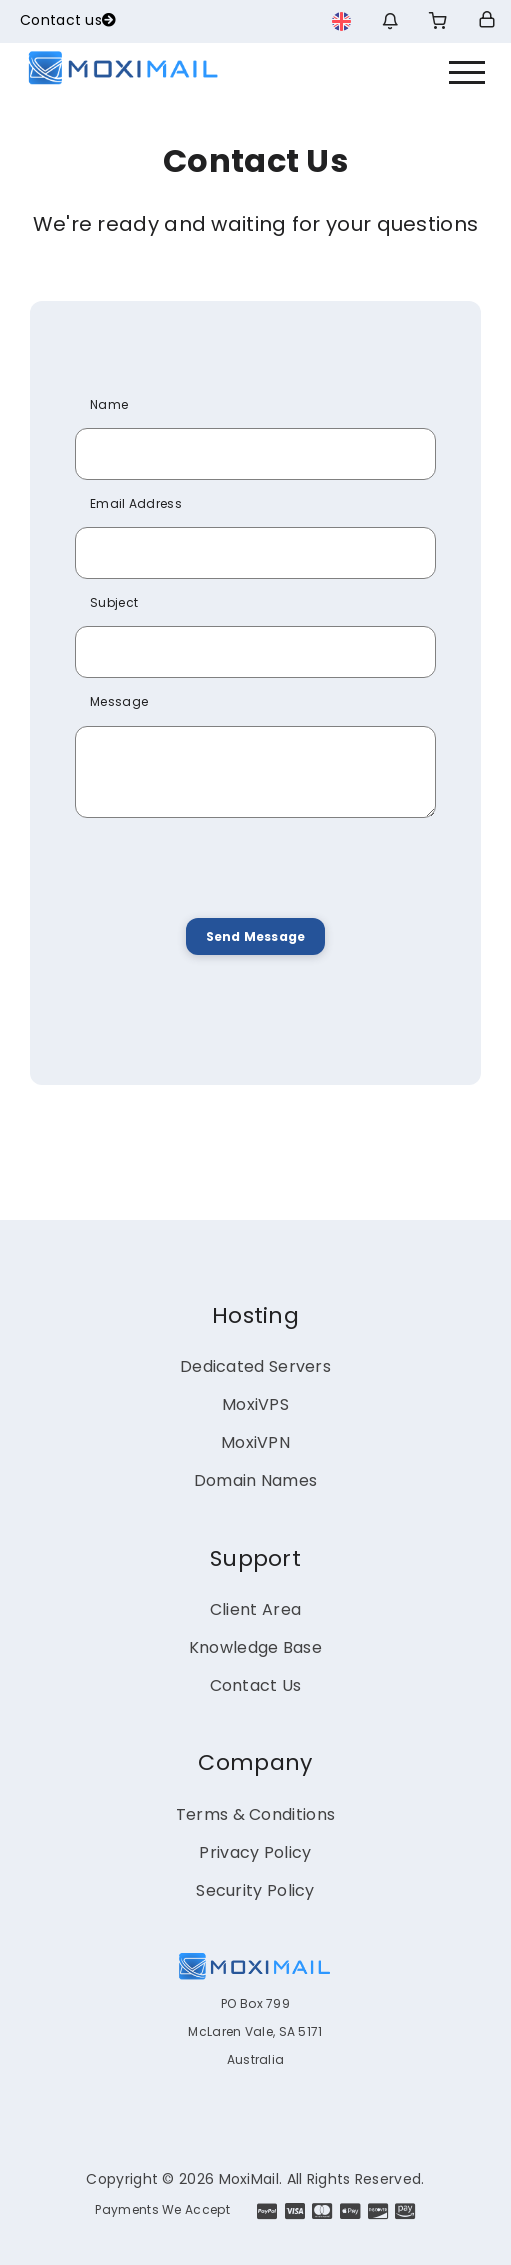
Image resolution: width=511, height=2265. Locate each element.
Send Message (255, 936)
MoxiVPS (255, 1404)
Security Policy (255, 1890)
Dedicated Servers (255, 1366)
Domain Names (256, 1480)
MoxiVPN (255, 1442)
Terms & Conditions (255, 1814)
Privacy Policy (255, 1852)
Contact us (68, 20)
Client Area (255, 1609)
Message (119, 701)
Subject (114, 602)
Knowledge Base (255, 1647)
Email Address (136, 503)
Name (109, 404)
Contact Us (256, 1685)
